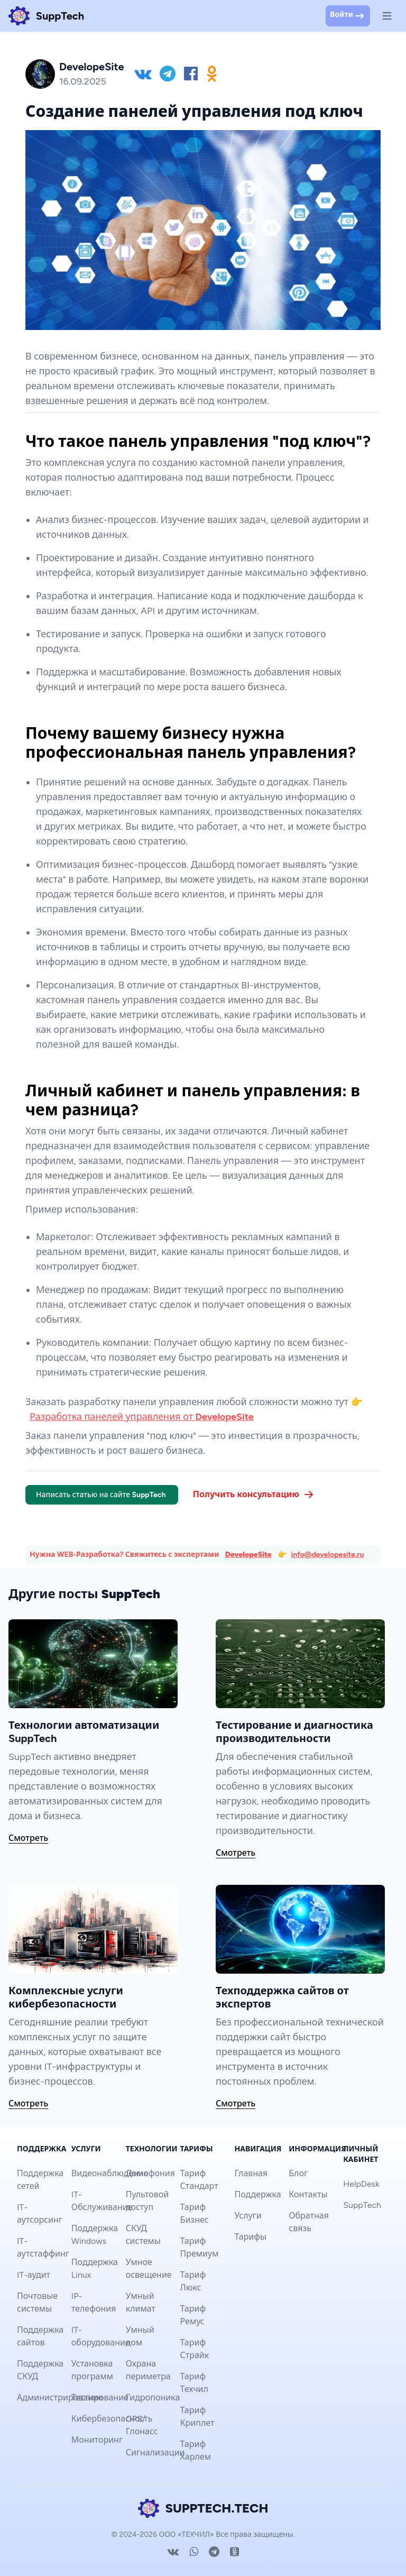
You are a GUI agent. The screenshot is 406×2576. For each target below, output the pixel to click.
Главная (250, 2173)
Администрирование (60, 2397)
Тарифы (250, 2237)
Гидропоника (153, 2397)
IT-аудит (33, 2275)
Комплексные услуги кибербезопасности (65, 1997)
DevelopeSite (248, 1554)
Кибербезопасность (112, 2419)
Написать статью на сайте (102, 1494)
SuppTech (362, 2205)
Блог (298, 2173)
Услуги (247, 2216)
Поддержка (257, 2194)
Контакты (308, 2194)
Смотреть (28, 1838)
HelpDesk (361, 2184)
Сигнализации (155, 2452)
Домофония (150, 2173)
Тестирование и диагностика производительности (294, 1732)
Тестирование (99, 2397)
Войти (348, 16)
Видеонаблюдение (110, 2173)
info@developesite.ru (327, 1554)
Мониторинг (97, 2440)
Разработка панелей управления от (142, 1417)
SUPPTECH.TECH (203, 2508)
